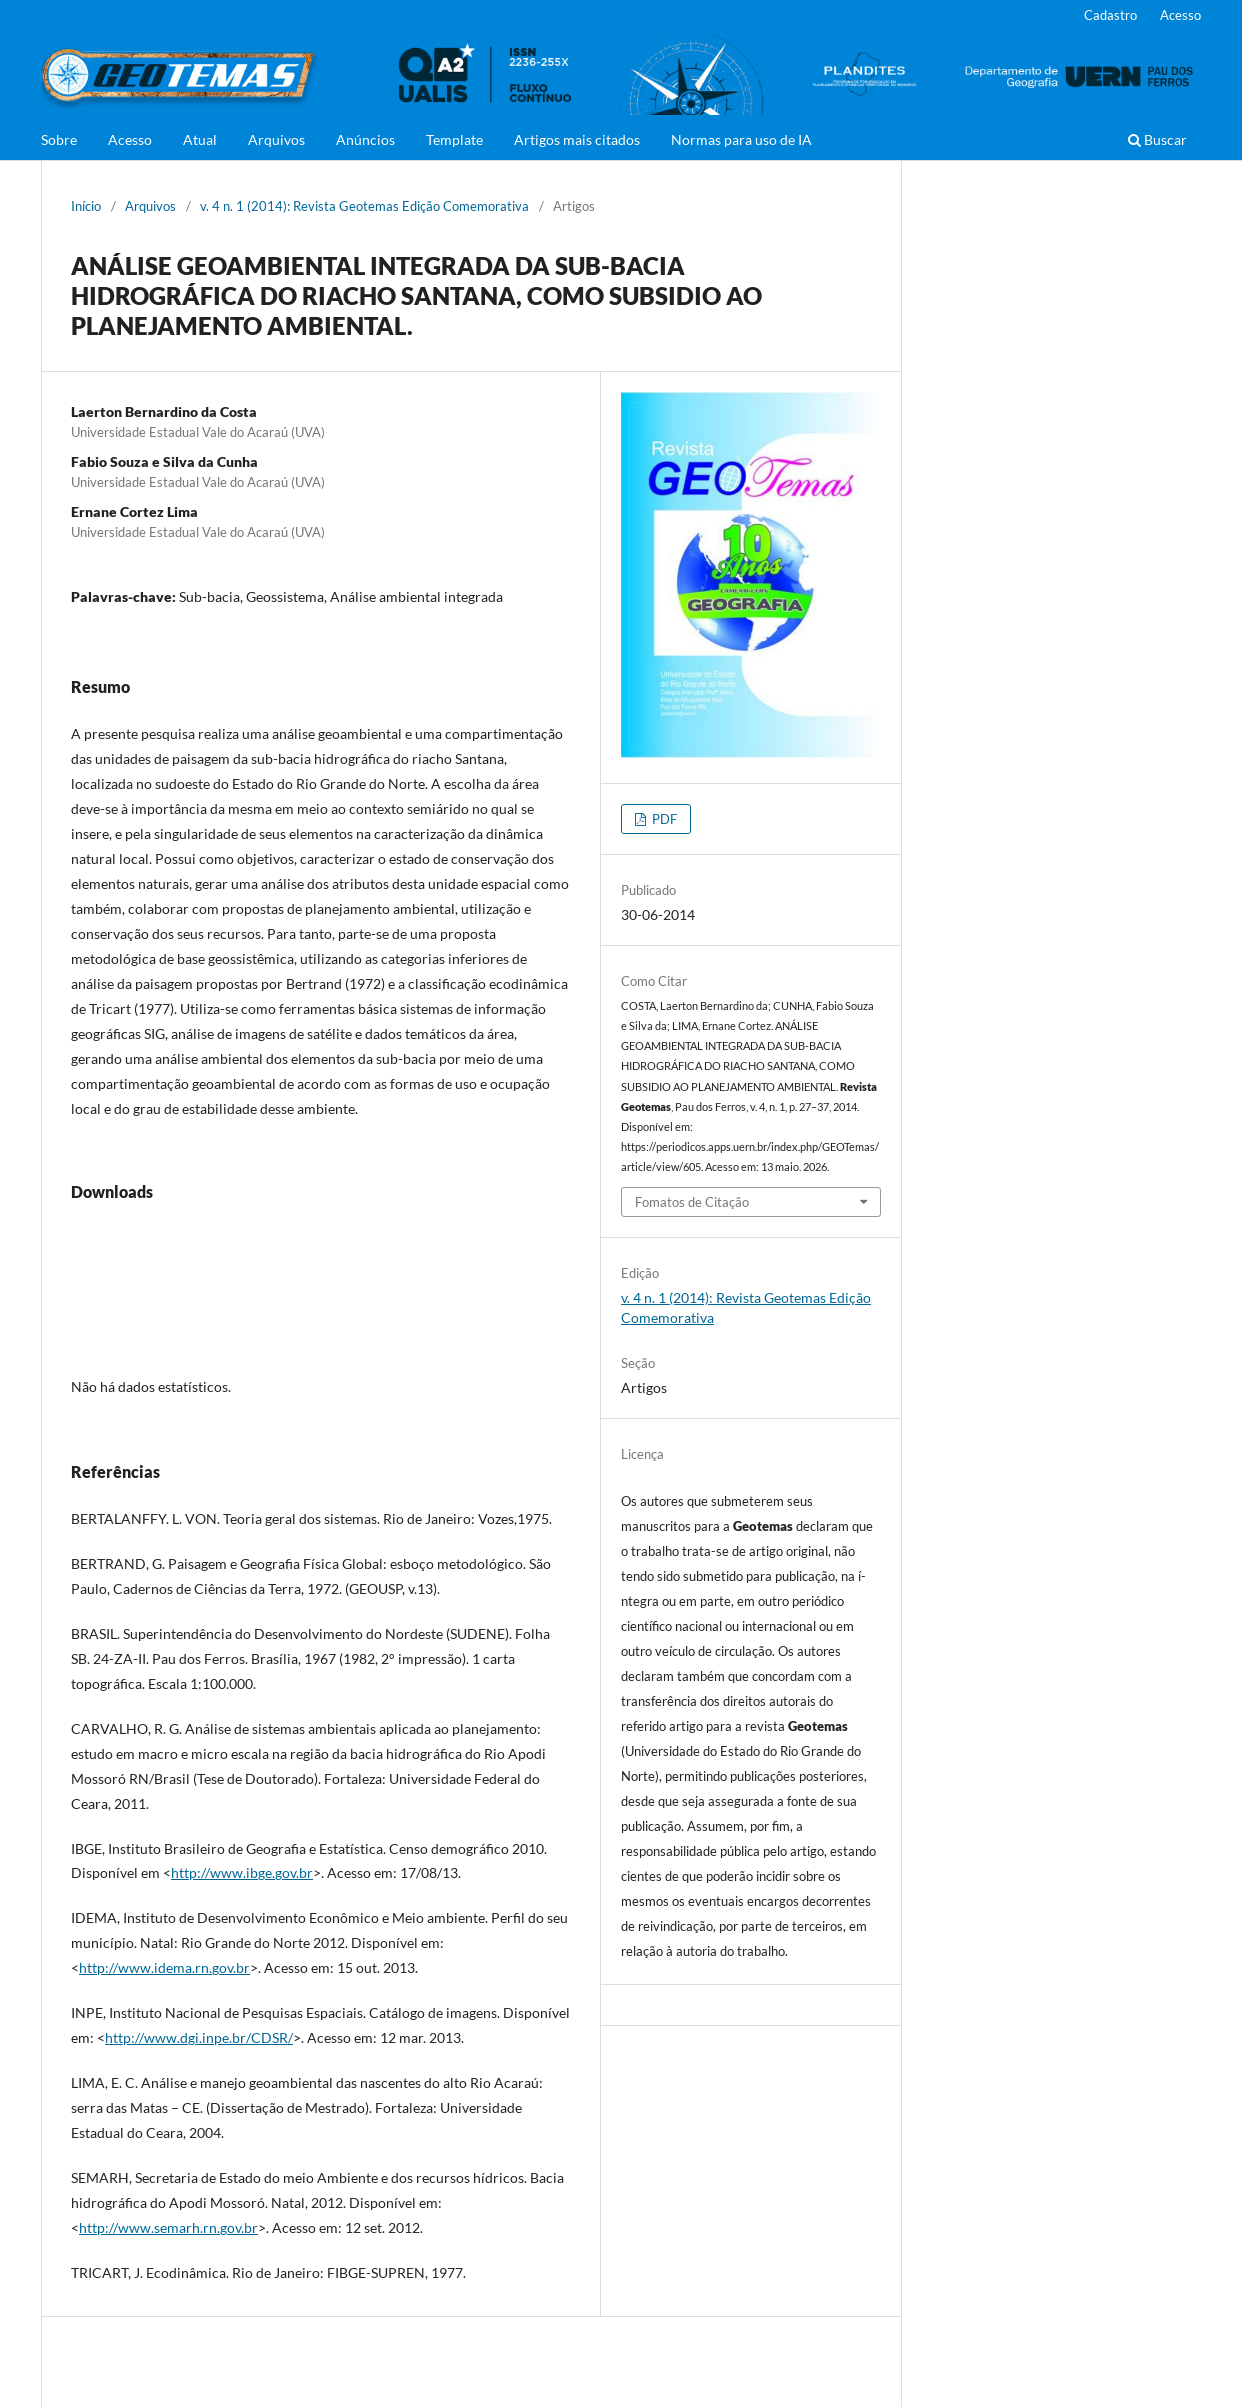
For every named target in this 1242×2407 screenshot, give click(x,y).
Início (86, 206)
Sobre (59, 139)
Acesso (130, 139)
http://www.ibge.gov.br (242, 1872)
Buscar (1157, 139)
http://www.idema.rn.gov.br (164, 1967)
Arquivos (276, 139)
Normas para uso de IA (741, 139)
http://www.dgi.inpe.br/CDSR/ (199, 2037)
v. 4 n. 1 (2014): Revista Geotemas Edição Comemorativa (364, 206)
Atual (200, 139)
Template (454, 139)
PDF (663, 819)
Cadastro (1110, 15)
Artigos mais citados (577, 139)
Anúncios (365, 139)
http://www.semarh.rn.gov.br (168, 2227)
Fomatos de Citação (692, 1202)
